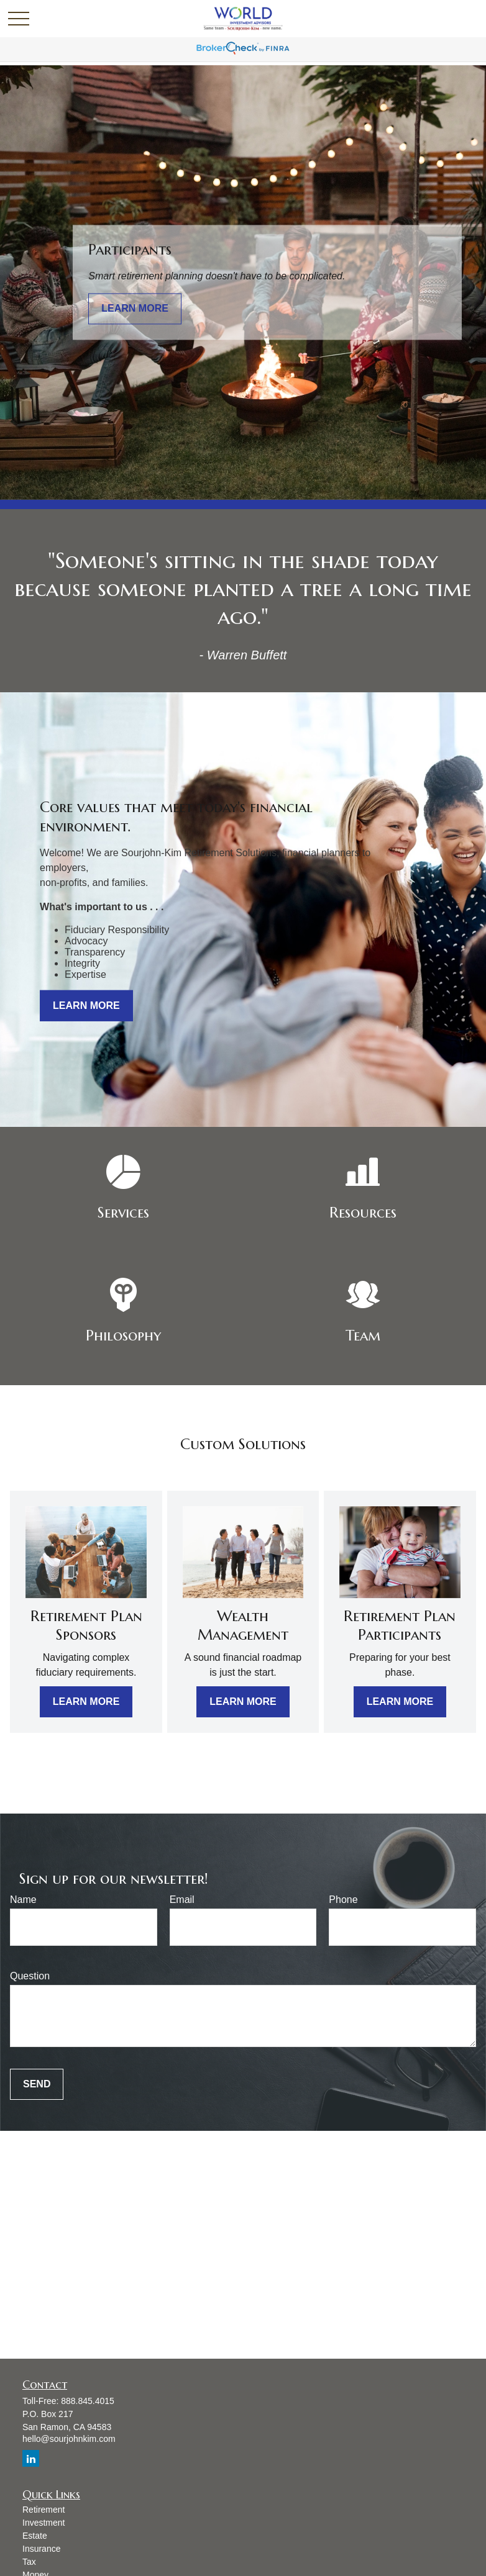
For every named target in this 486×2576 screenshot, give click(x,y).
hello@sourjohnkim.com (69, 2439)
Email (182, 1899)
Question (30, 1976)
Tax (29, 2562)
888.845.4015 (87, 2401)
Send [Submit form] (36, 2084)
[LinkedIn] (30, 2458)
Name (23, 1899)
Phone (343, 1899)
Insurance (41, 2549)
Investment (43, 2523)
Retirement (43, 2510)
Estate (34, 2536)
